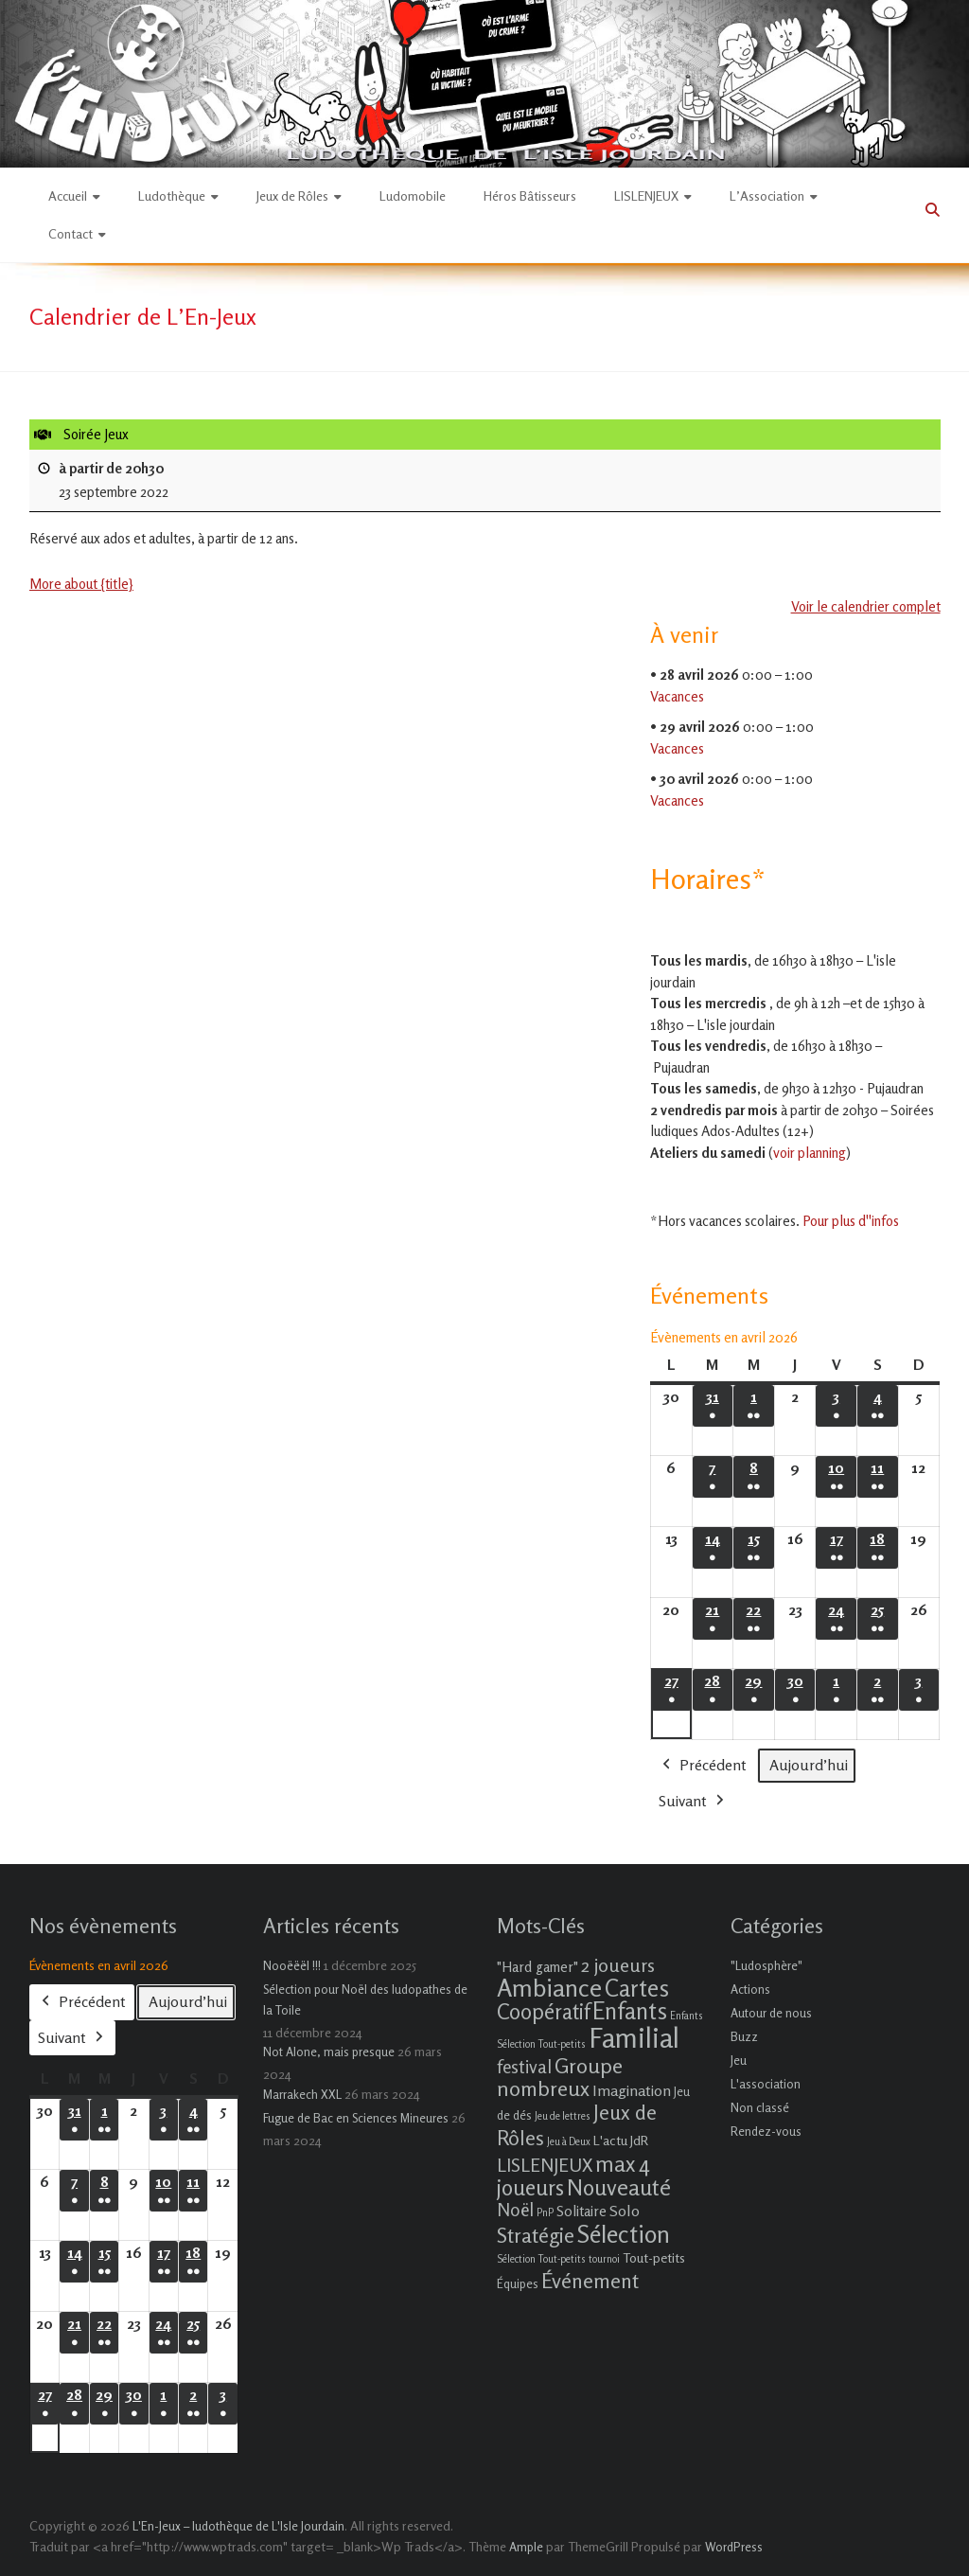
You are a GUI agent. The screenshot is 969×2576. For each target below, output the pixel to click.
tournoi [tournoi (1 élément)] (604, 2259)
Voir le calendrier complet (865, 607)
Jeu (739, 2060)
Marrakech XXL (302, 2094)
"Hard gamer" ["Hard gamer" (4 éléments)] (537, 1967)
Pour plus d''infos (850, 1221)
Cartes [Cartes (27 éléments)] (637, 1988)
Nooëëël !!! (292, 1965)
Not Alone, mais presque (329, 2051)
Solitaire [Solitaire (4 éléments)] (581, 2211)
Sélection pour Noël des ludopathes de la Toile (365, 1999)
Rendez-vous (766, 2131)
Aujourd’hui (808, 1763)
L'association (766, 2083)
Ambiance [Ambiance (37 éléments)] (549, 1987)
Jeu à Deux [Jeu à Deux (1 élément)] (568, 2142)
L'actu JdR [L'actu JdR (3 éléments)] (620, 2140)
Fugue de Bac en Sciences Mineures (356, 2117)
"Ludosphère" (766, 1965)
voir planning (809, 1153)
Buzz (744, 2036)
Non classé (760, 2107)
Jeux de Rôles (292, 195)
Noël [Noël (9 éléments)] (515, 2209)
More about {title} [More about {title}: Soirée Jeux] (81, 584)
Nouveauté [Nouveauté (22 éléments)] (619, 2187)
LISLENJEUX (646, 195)
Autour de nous (771, 2012)
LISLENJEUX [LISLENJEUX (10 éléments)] (544, 2165)
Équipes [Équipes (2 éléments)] (517, 2283)
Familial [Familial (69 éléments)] (634, 2037)
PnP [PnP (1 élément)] (545, 2213)
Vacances (677, 696)
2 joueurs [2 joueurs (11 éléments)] (618, 1965)
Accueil (67, 195)
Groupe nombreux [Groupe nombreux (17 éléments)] (560, 2076)
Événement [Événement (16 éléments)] (590, 2280)
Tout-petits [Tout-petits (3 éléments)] (654, 2257)
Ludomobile (412, 195)
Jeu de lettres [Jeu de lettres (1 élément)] (562, 2116)
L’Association (767, 195)
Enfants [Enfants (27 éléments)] (629, 2011)
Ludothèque (171, 195)
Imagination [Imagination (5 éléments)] (631, 2090)
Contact (70, 233)
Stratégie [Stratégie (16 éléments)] (535, 2235)
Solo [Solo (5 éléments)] (624, 2210)
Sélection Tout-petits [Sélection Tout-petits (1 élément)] (541, 2259)
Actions (750, 1989)
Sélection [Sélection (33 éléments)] (623, 2233)
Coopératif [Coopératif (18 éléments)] (543, 2011)
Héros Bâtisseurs (530, 195)
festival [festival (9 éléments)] (524, 2066)
